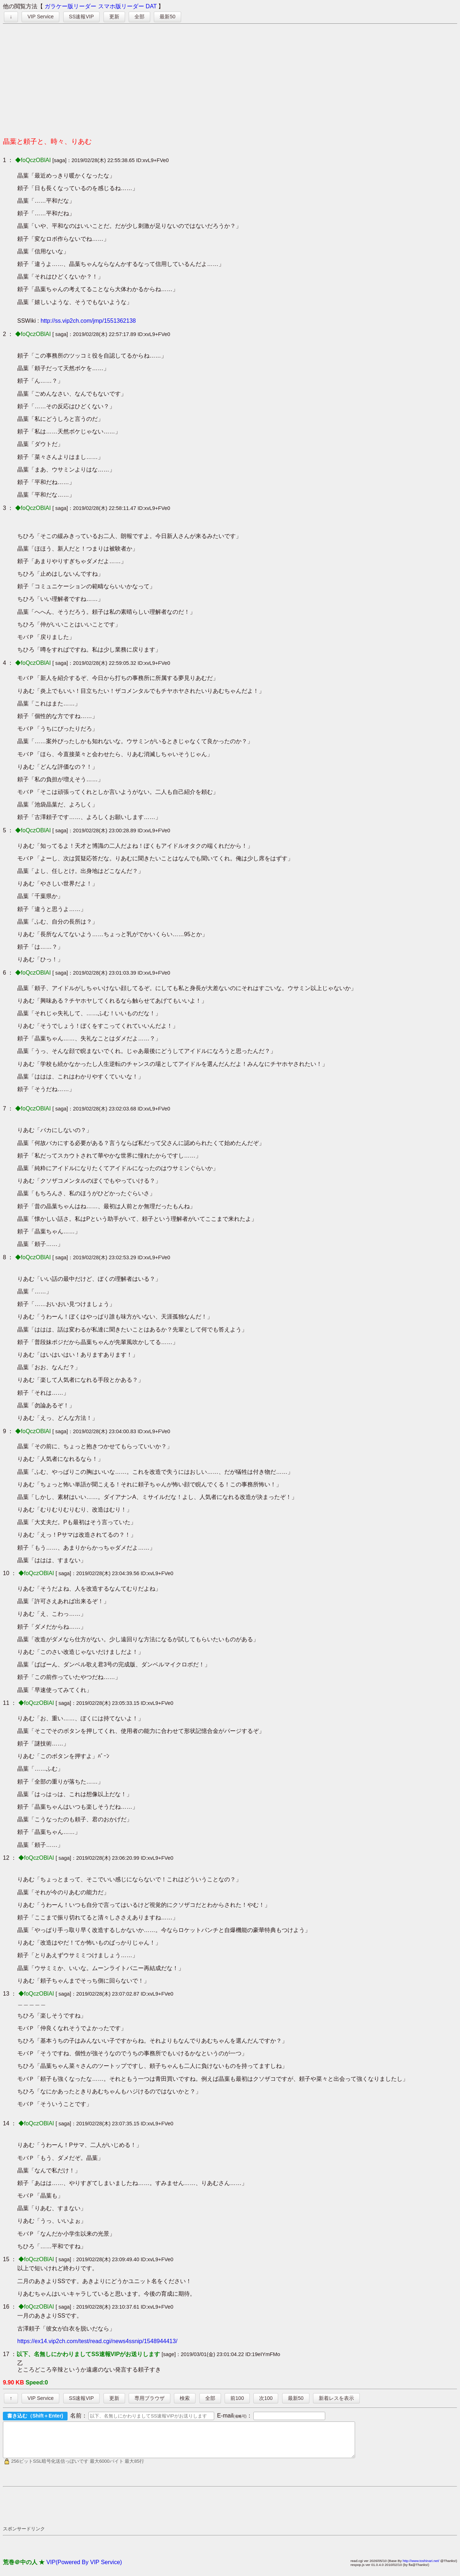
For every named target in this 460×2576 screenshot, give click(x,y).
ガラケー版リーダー (70, 6)
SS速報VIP (81, 16)
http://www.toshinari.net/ (420, 2567)
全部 (139, 16)
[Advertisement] (230, 78)
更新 (114, 16)
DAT (151, 6)
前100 (237, 2398)
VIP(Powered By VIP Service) (84, 2569)
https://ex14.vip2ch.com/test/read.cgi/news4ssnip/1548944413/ (97, 2341)
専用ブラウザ (149, 2398)
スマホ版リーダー (121, 6)
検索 (185, 2398)
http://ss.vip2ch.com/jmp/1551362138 (88, 321)
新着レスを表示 (336, 2398)
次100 (265, 2398)
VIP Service (40, 16)
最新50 (167, 16)
